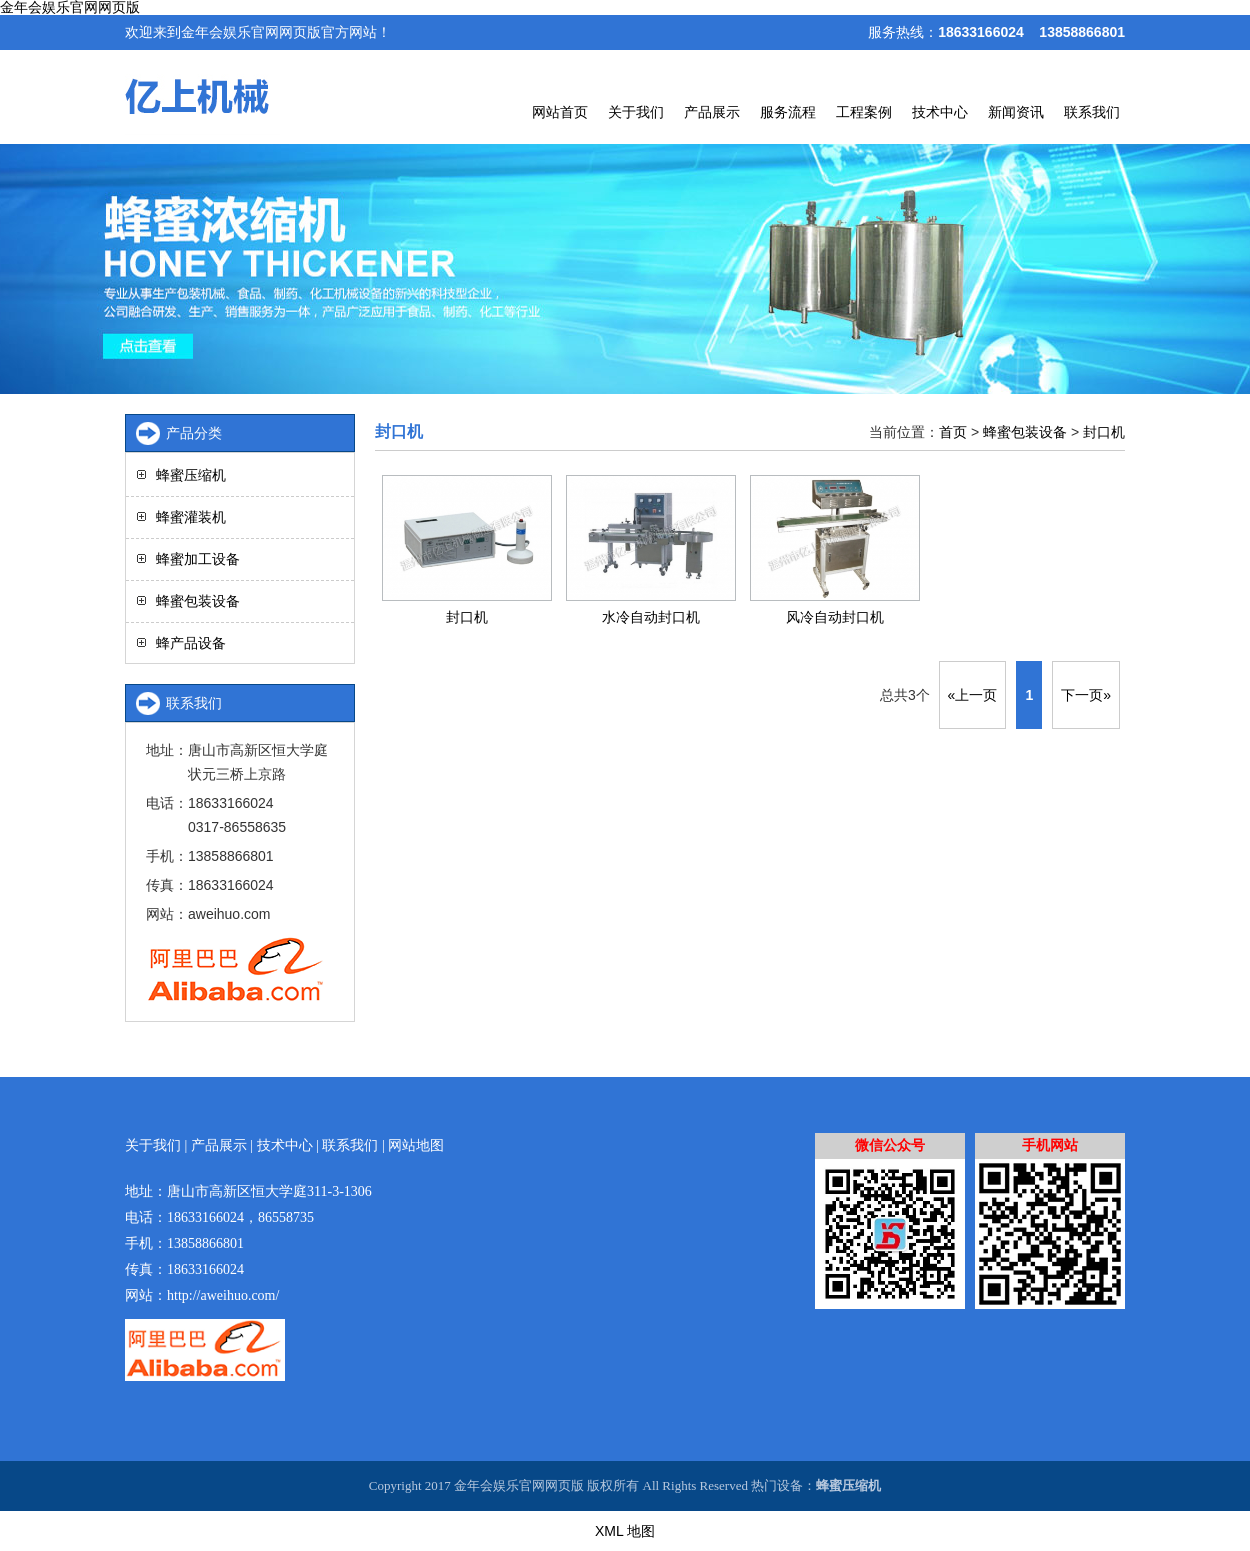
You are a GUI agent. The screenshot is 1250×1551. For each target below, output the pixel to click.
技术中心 (940, 112)
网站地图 (416, 1145)
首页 (953, 432)
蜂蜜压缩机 (191, 475)
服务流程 (788, 112)
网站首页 (560, 112)
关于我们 (636, 112)
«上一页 (973, 695)
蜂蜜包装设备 (1025, 432)
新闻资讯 (1016, 112)
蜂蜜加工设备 (198, 559)
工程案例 (864, 112)
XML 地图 (625, 1531)
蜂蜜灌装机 (191, 517)
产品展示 (712, 112)
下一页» (1086, 695)
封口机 (1104, 432)
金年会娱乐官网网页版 (70, 7)
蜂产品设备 (191, 643)
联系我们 (1092, 112)
